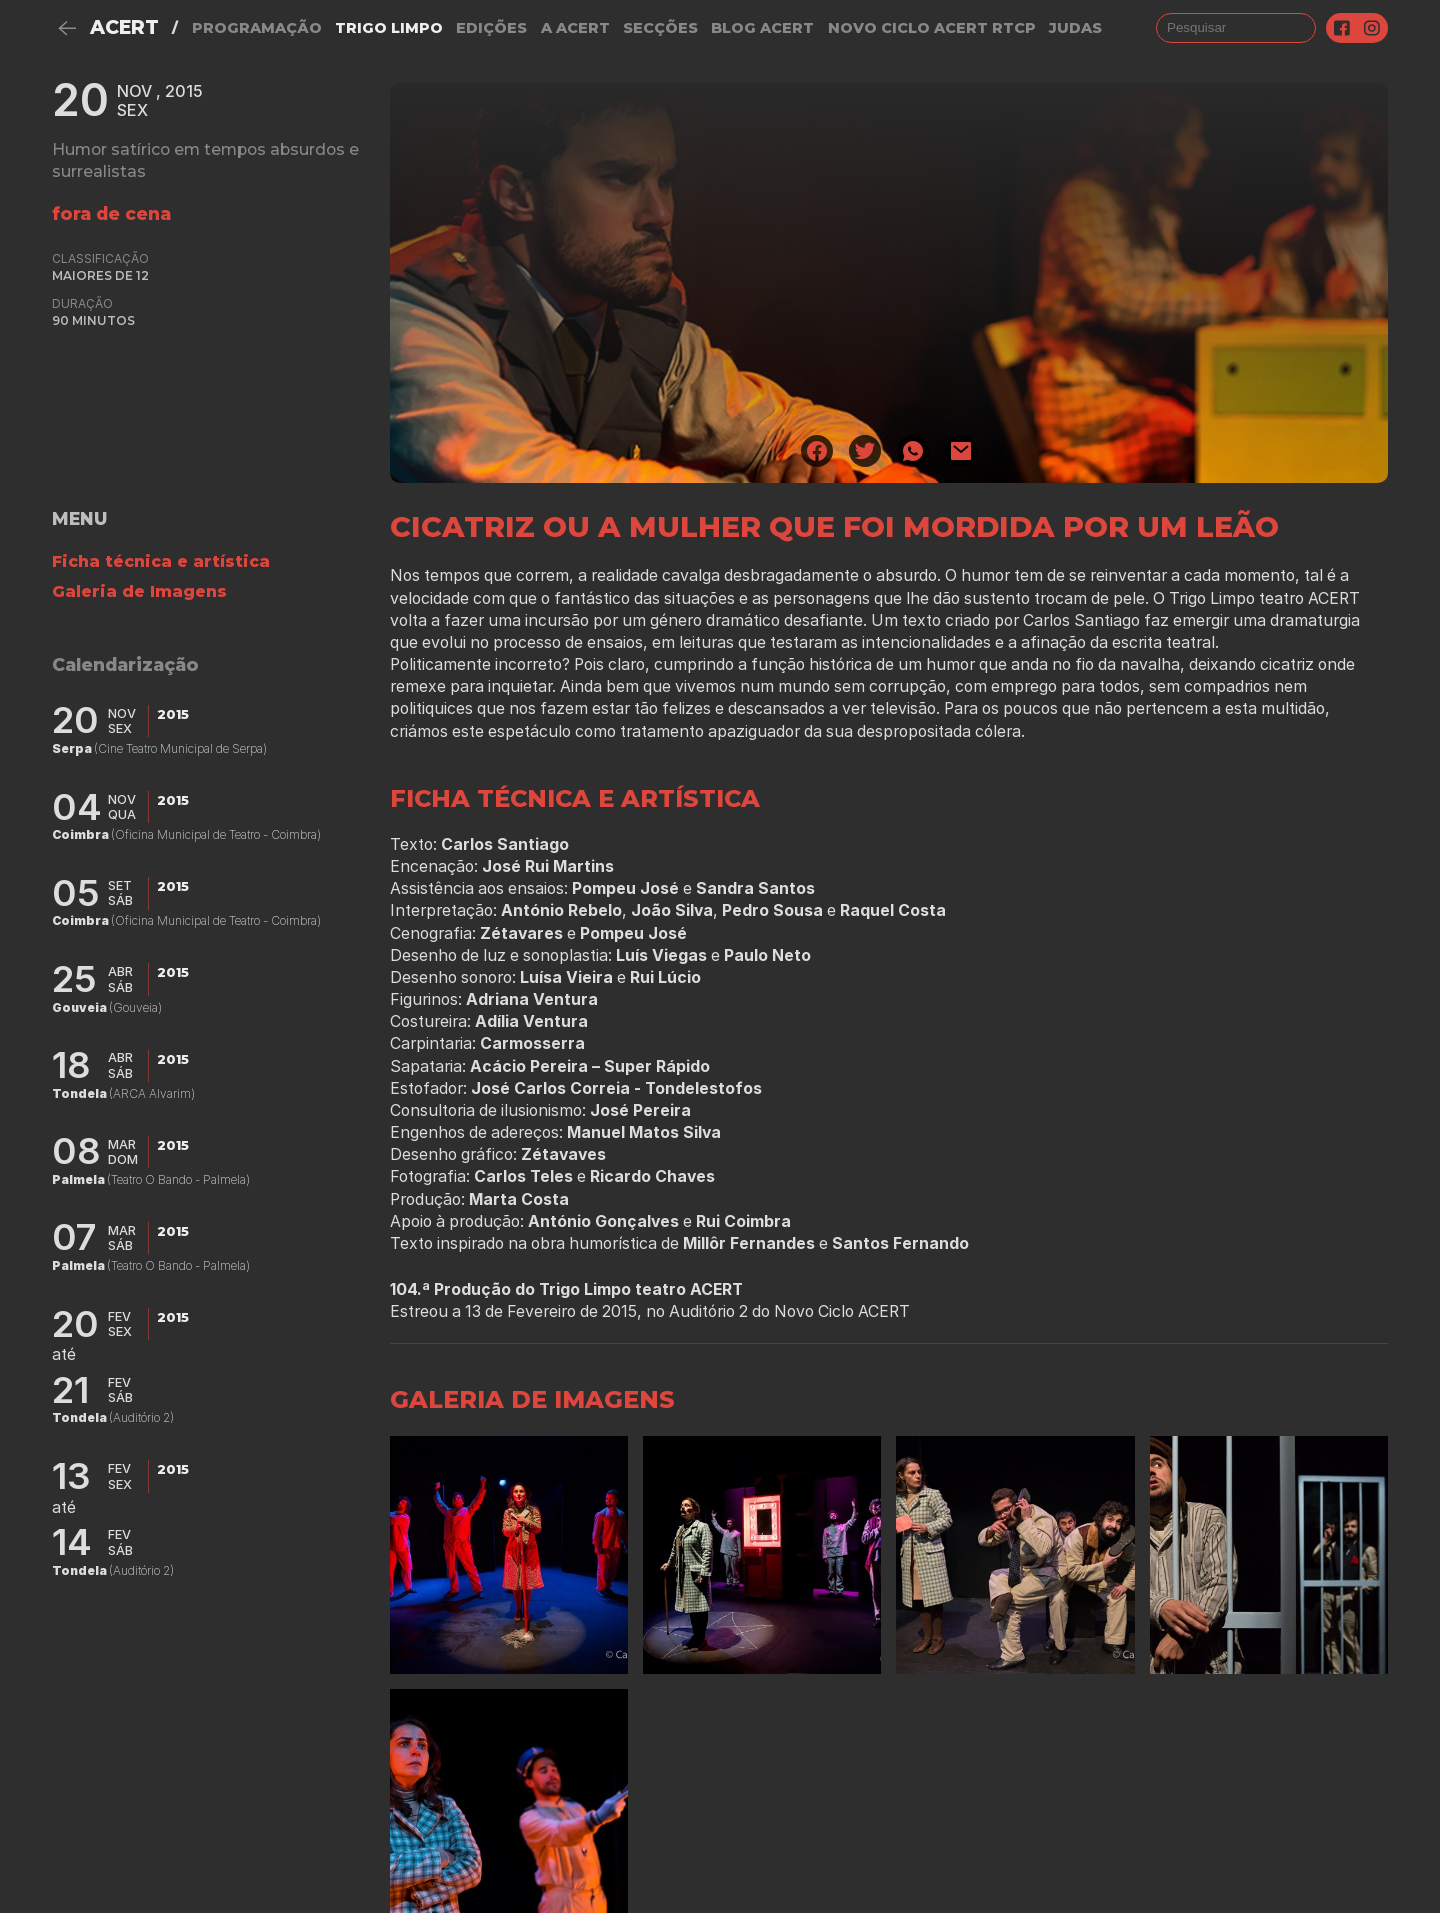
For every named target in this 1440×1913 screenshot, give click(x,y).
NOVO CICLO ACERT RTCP (932, 28)
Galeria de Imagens (139, 591)
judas (1075, 28)
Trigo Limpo (389, 28)
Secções (660, 28)
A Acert (575, 28)
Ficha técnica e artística (161, 561)
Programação (257, 28)
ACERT (124, 27)
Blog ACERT (762, 28)
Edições (491, 28)
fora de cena (111, 213)
